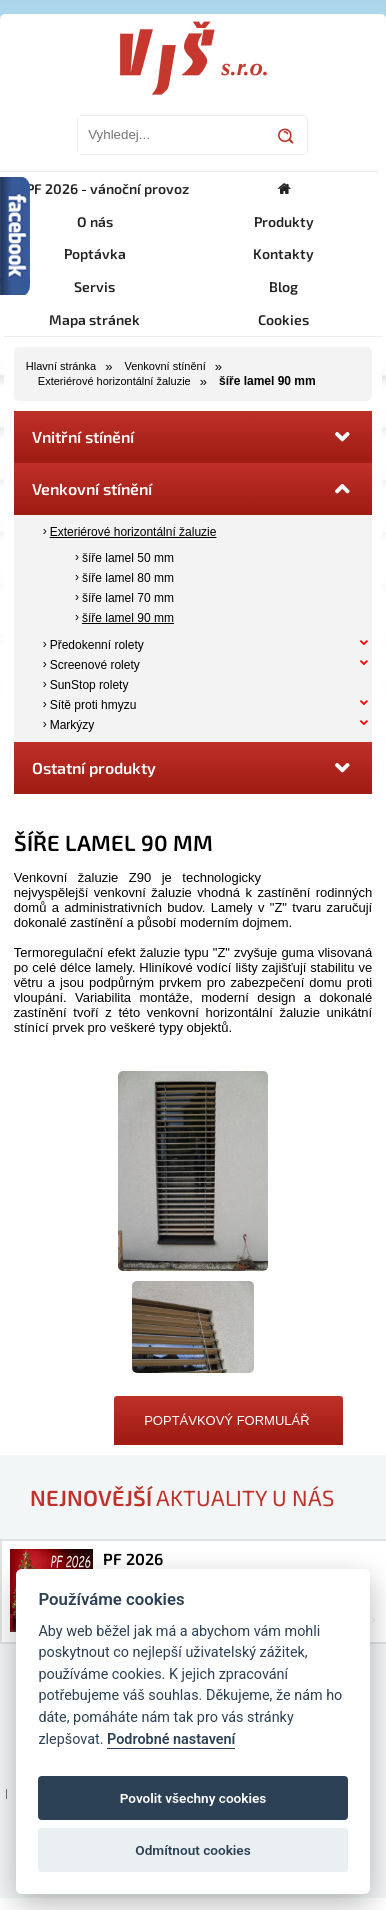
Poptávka (95, 253)
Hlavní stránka (61, 366)
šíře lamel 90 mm (128, 618)
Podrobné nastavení (171, 1739)
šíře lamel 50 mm (128, 558)
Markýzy (72, 725)
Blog (283, 286)
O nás (95, 221)
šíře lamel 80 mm (128, 578)
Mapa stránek (94, 319)
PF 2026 (133, 1558)
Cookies (283, 319)
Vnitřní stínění (193, 437)
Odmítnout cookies (192, 1850)
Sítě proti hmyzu (93, 705)
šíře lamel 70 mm (128, 598)
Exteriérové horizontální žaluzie (114, 381)
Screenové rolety (95, 665)
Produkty (284, 221)
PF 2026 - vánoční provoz (107, 188)
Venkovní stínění (164, 366)
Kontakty (283, 253)
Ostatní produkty (193, 768)
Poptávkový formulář (226, 1420)
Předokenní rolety (97, 645)
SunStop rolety (89, 685)
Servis (94, 286)
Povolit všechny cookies (193, 1798)
